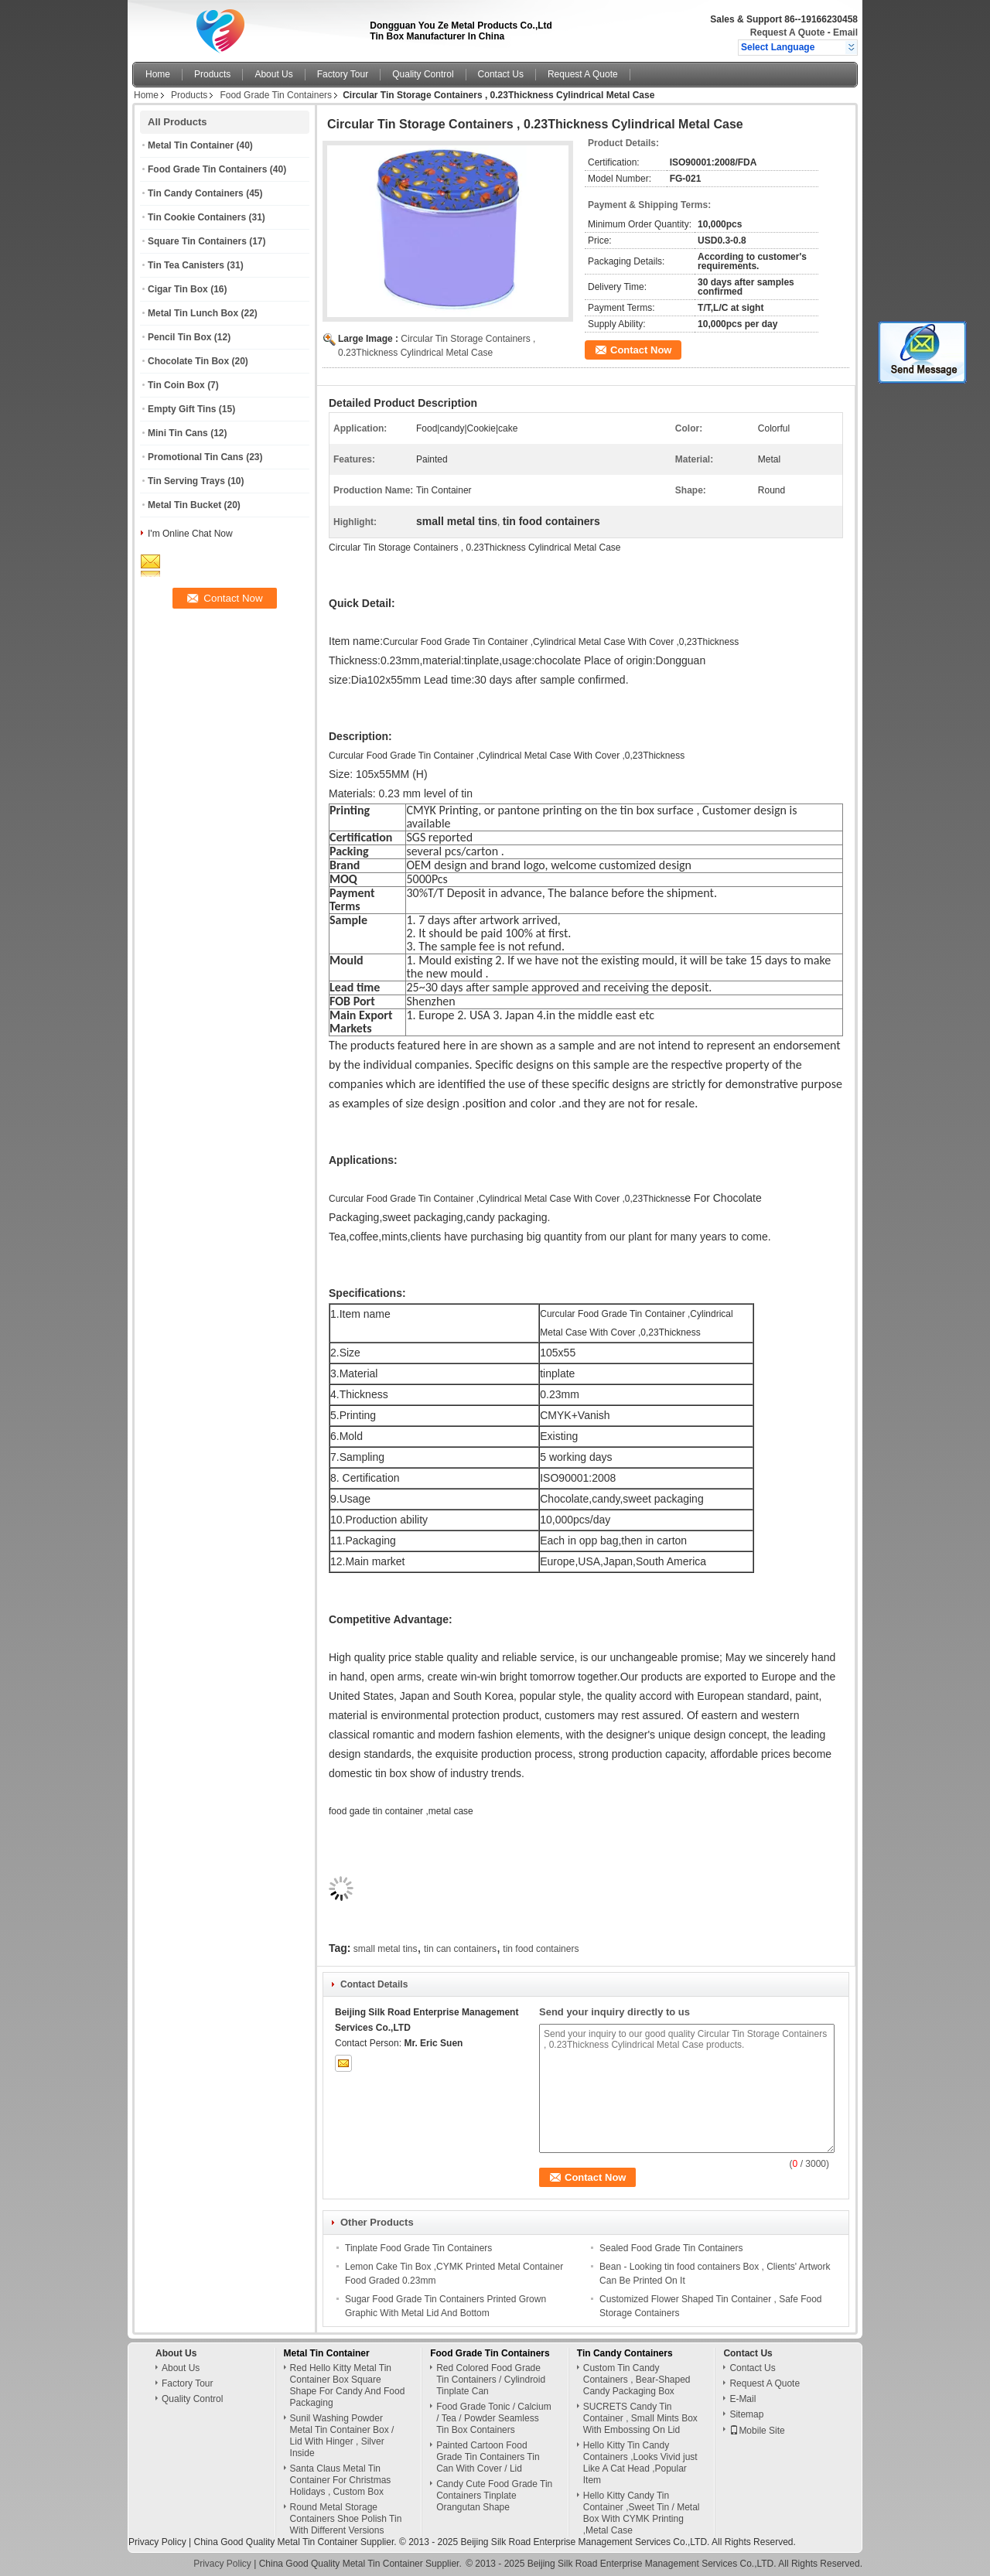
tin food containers (541, 1948)
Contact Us (501, 74)
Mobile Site (756, 2430)
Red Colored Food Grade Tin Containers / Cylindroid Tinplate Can (490, 2380)
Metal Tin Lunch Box (193, 313)
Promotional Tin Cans (196, 457)
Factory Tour (342, 74)
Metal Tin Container (191, 145)
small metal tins (385, 1948)
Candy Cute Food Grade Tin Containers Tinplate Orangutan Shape (494, 2496)
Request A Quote (787, 32)
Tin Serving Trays (186, 481)
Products (212, 74)
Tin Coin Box (176, 385)
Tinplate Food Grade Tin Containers (418, 2248)
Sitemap (746, 2414)
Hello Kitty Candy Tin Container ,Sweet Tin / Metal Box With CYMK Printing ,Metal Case (641, 2513)
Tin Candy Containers (196, 193)
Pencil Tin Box (179, 337)
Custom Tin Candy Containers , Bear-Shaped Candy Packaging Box (637, 2380)
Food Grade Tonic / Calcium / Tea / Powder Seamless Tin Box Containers (493, 2418)
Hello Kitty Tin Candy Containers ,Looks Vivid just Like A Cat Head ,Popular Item (640, 2463)
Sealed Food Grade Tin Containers (670, 2248)
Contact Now (640, 350)
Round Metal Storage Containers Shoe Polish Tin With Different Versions (346, 2519)
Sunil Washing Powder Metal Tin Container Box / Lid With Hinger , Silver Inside (342, 2435)
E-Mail (742, 2398)
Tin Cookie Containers (197, 217)
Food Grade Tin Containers (276, 95)
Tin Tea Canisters (186, 265)
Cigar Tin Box (178, 289)
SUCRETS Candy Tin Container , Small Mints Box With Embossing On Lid (640, 2418)
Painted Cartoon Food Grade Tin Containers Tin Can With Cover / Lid (487, 2457)
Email (845, 32)
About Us (273, 74)
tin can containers (460, 1948)
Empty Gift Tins (182, 409)
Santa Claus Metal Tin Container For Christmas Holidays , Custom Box (340, 2480)
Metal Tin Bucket (184, 505)
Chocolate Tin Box (188, 361)
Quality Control (422, 74)
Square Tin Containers (197, 241)
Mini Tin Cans (178, 433)
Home (157, 74)
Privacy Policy (157, 2542)
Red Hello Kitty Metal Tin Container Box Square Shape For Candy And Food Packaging (347, 2385)
